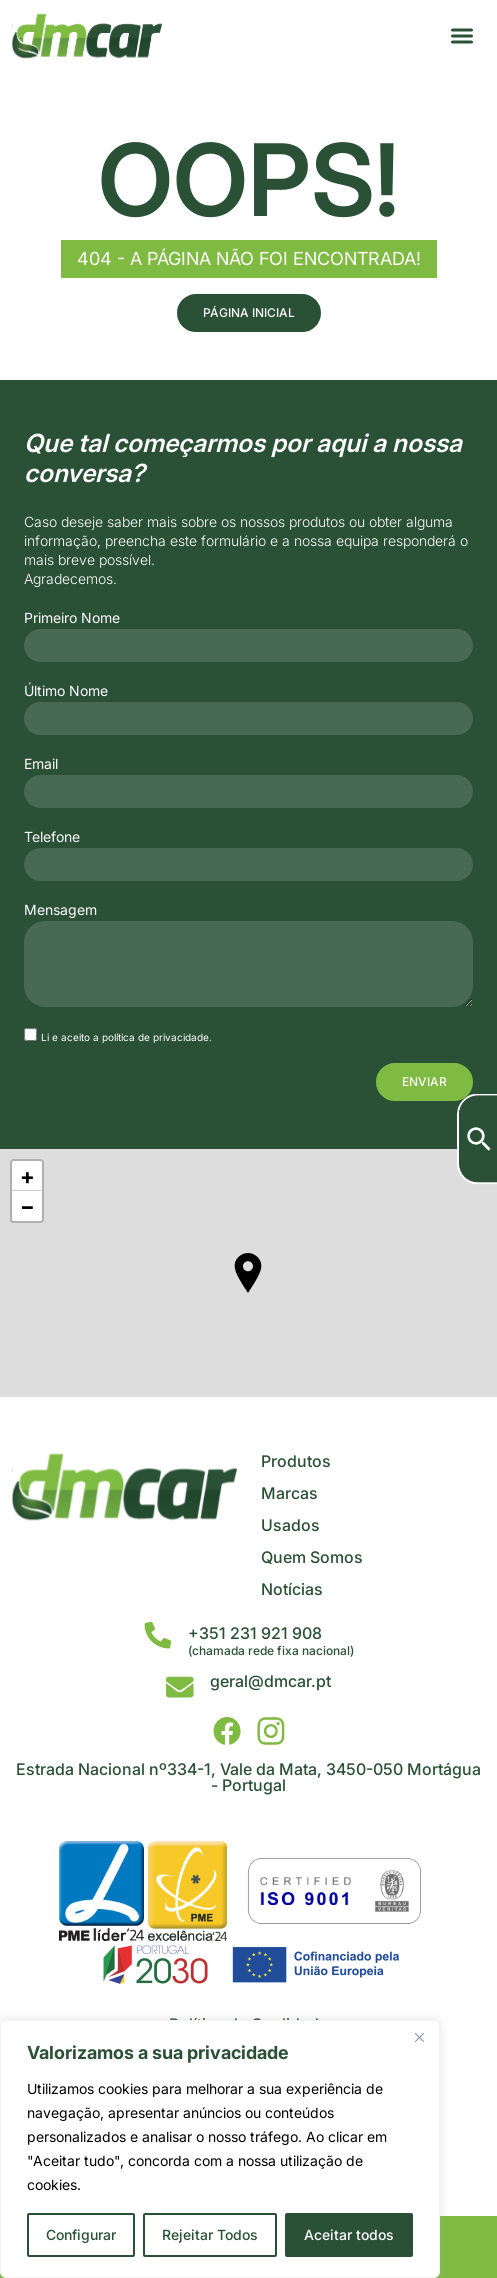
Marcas (289, 1493)
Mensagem (60, 910)
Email (41, 764)
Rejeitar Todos (210, 2234)
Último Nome (66, 691)
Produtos (296, 1461)
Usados (290, 1525)
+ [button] (27, 1176)
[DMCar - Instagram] (271, 1731)
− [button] (27, 1206)
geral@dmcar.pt (270, 1681)
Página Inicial (249, 312)
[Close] (419, 2037)
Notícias (292, 1589)
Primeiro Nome (72, 618)
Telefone (52, 837)
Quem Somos (312, 1557)
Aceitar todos (349, 2234)
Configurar (81, 2234)
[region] (220, 2149)
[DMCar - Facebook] (227, 1731)
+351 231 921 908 (255, 1633)
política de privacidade (155, 1037)
